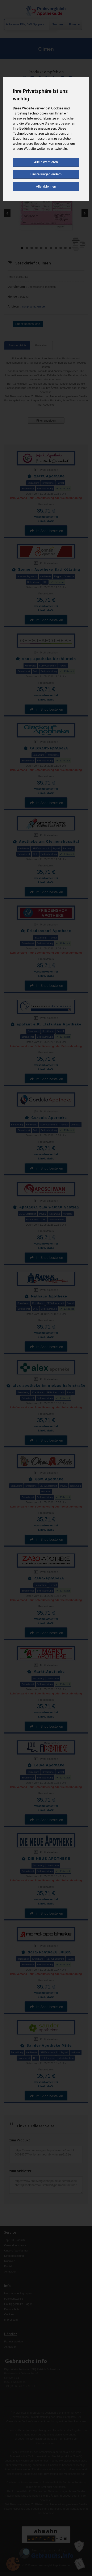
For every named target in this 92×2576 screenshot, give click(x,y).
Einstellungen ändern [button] (46, 174)
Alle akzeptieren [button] (46, 162)
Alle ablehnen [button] (46, 186)
